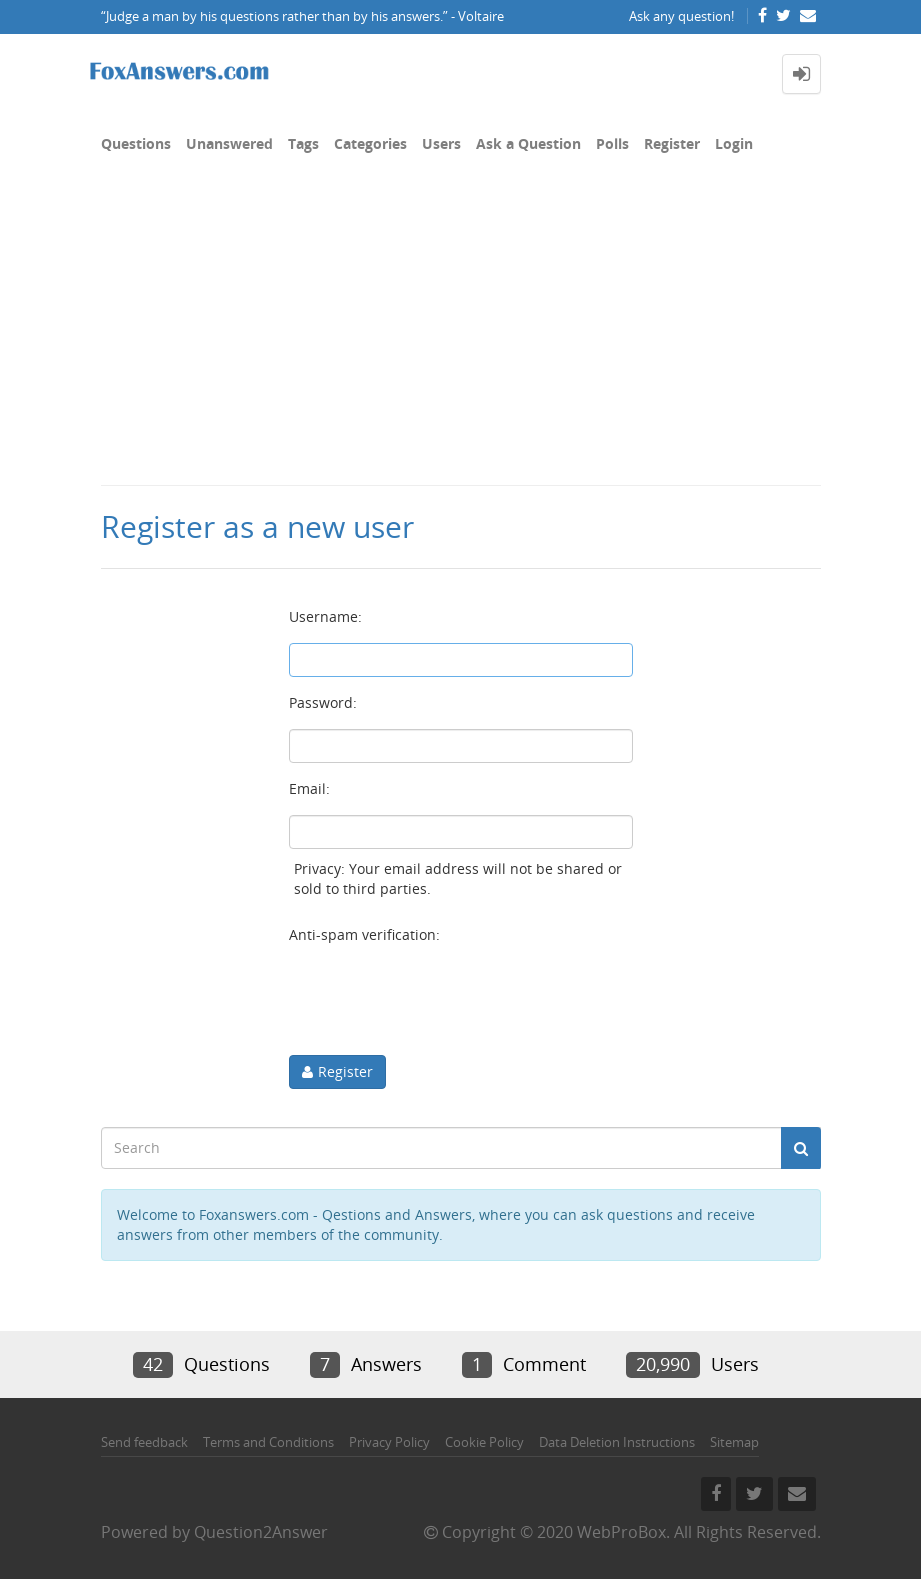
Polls (612, 143)
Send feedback (144, 1442)
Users (441, 143)
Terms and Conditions (268, 1442)
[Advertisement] (460, 334)
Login (734, 143)
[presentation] (441, 1000)
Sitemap (734, 1442)
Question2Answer (261, 1532)
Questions (136, 143)
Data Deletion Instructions (617, 1442)
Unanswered (229, 143)
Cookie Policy (484, 1442)
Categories (370, 143)
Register (672, 143)
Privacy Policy (389, 1442)
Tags (303, 143)
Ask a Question (528, 143)
